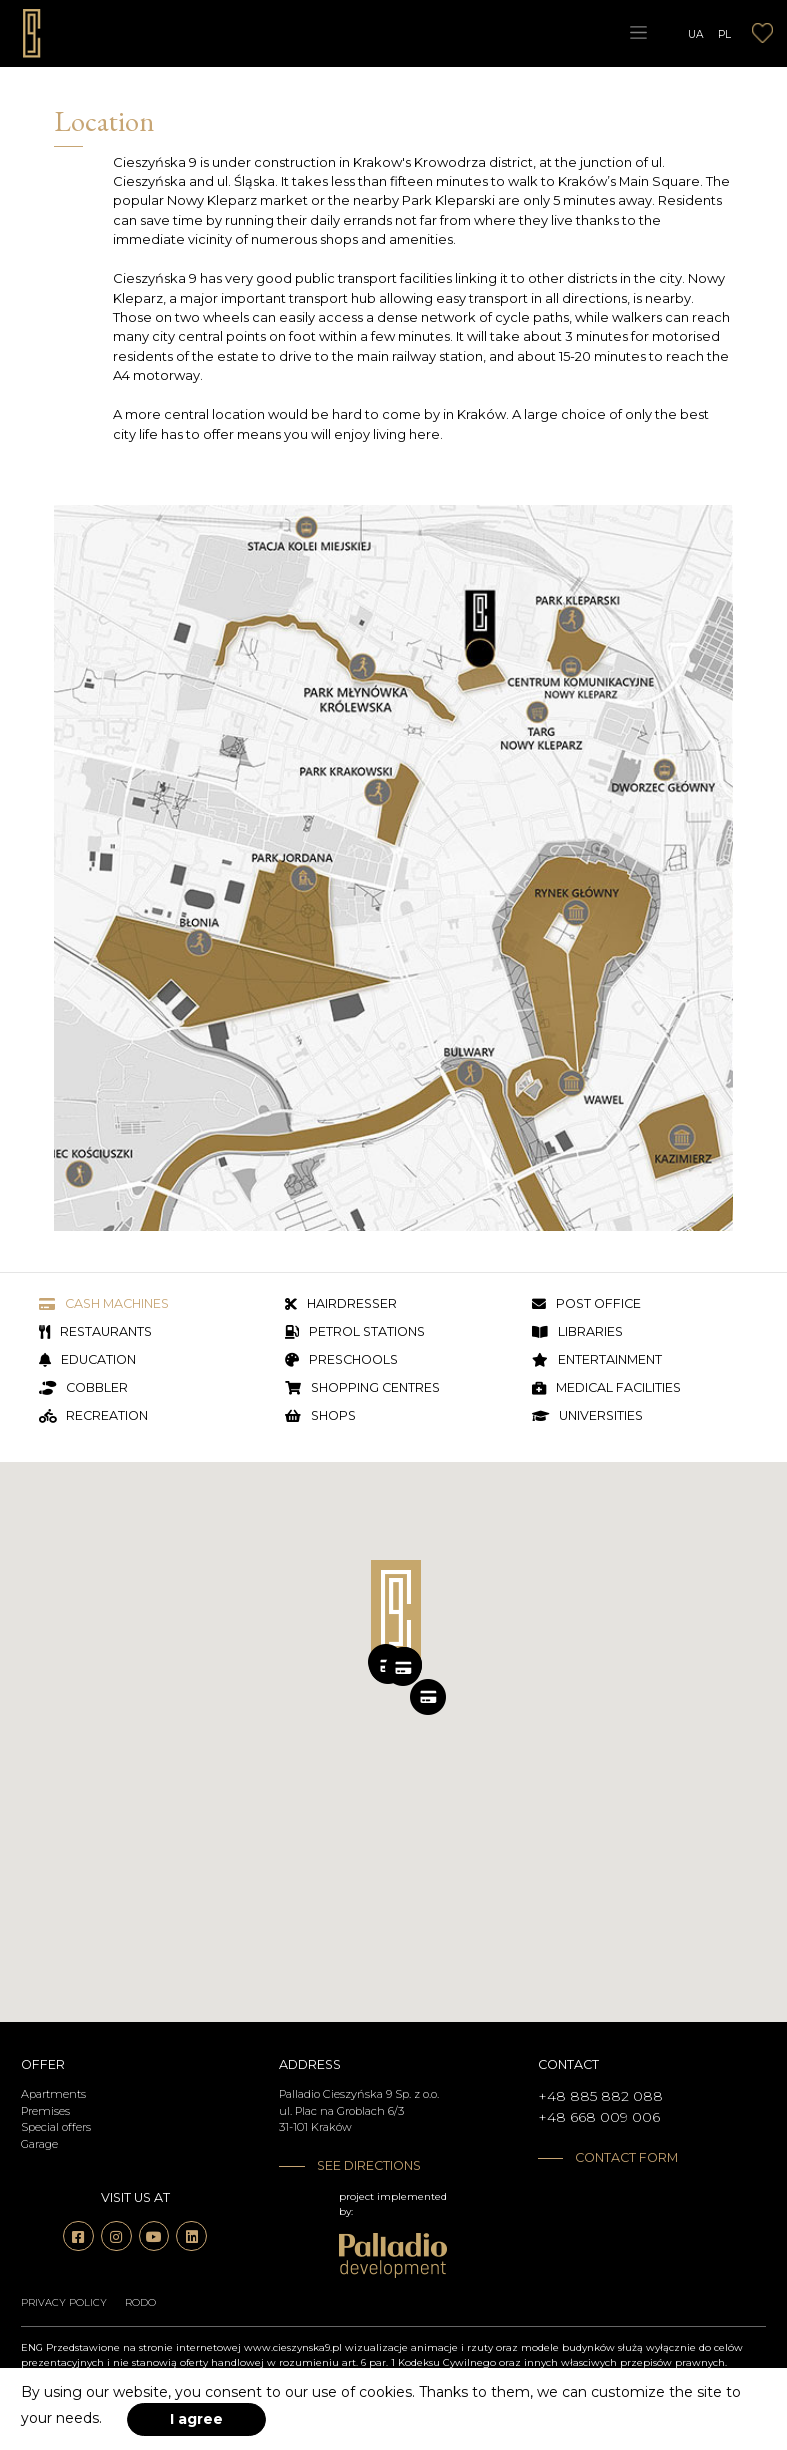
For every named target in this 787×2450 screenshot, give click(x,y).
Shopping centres (362, 1388)
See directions (369, 2165)
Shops (320, 1416)
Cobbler (83, 1388)
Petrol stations (355, 1332)
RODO (140, 2302)
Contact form (626, 2157)
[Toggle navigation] (638, 33)
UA (696, 33)
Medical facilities (606, 1388)
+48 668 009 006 (599, 2117)
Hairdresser (341, 1304)
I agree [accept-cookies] (196, 2419)
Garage (39, 2144)
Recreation (93, 1416)
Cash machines (104, 1304)
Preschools (341, 1360)
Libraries (577, 1332)
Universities (587, 1416)
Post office (586, 1304)
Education (87, 1360)
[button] (403, 1668)
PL (724, 33)
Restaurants (95, 1332)
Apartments (53, 2094)
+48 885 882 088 (600, 2096)
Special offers (56, 2127)
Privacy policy (64, 2302)
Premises (45, 2111)
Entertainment (597, 1360)
